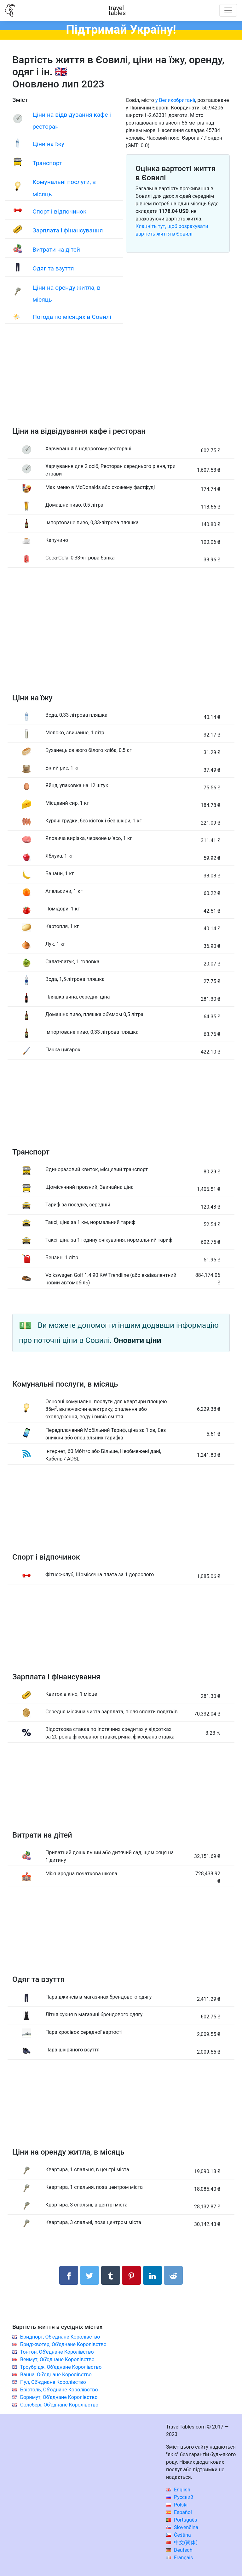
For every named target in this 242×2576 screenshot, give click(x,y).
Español (179, 2512)
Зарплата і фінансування (67, 230)
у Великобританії (175, 100)
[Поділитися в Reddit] (173, 2275)
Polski (176, 2505)
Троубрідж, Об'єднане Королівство (61, 2367)
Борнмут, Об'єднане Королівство (59, 2397)
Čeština (178, 2535)
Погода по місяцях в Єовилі (71, 316)
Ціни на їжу (48, 143)
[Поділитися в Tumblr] (110, 2275)
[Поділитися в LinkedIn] (152, 2275)
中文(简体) (182, 2542)
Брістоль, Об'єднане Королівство (59, 2390)
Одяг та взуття (53, 268)
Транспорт (47, 163)
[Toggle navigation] (228, 10)
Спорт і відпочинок (59, 211)
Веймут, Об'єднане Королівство (57, 2359)
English (178, 2490)
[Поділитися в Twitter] (89, 2275)
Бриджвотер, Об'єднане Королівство (63, 2344)
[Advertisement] (121, 381)
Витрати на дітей (56, 249)
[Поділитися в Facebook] (68, 2275)
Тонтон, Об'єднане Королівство (57, 2352)
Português (181, 2520)
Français (179, 2558)
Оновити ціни (137, 1340)
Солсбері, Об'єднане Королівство (59, 2405)
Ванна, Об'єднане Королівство (56, 2375)
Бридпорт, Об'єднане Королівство (60, 2337)
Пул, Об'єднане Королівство (53, 2382)
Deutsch (179, 2550)
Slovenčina (182, 2527)
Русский (179, 2497)
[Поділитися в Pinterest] (131, 2275)
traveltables (117, 10)
